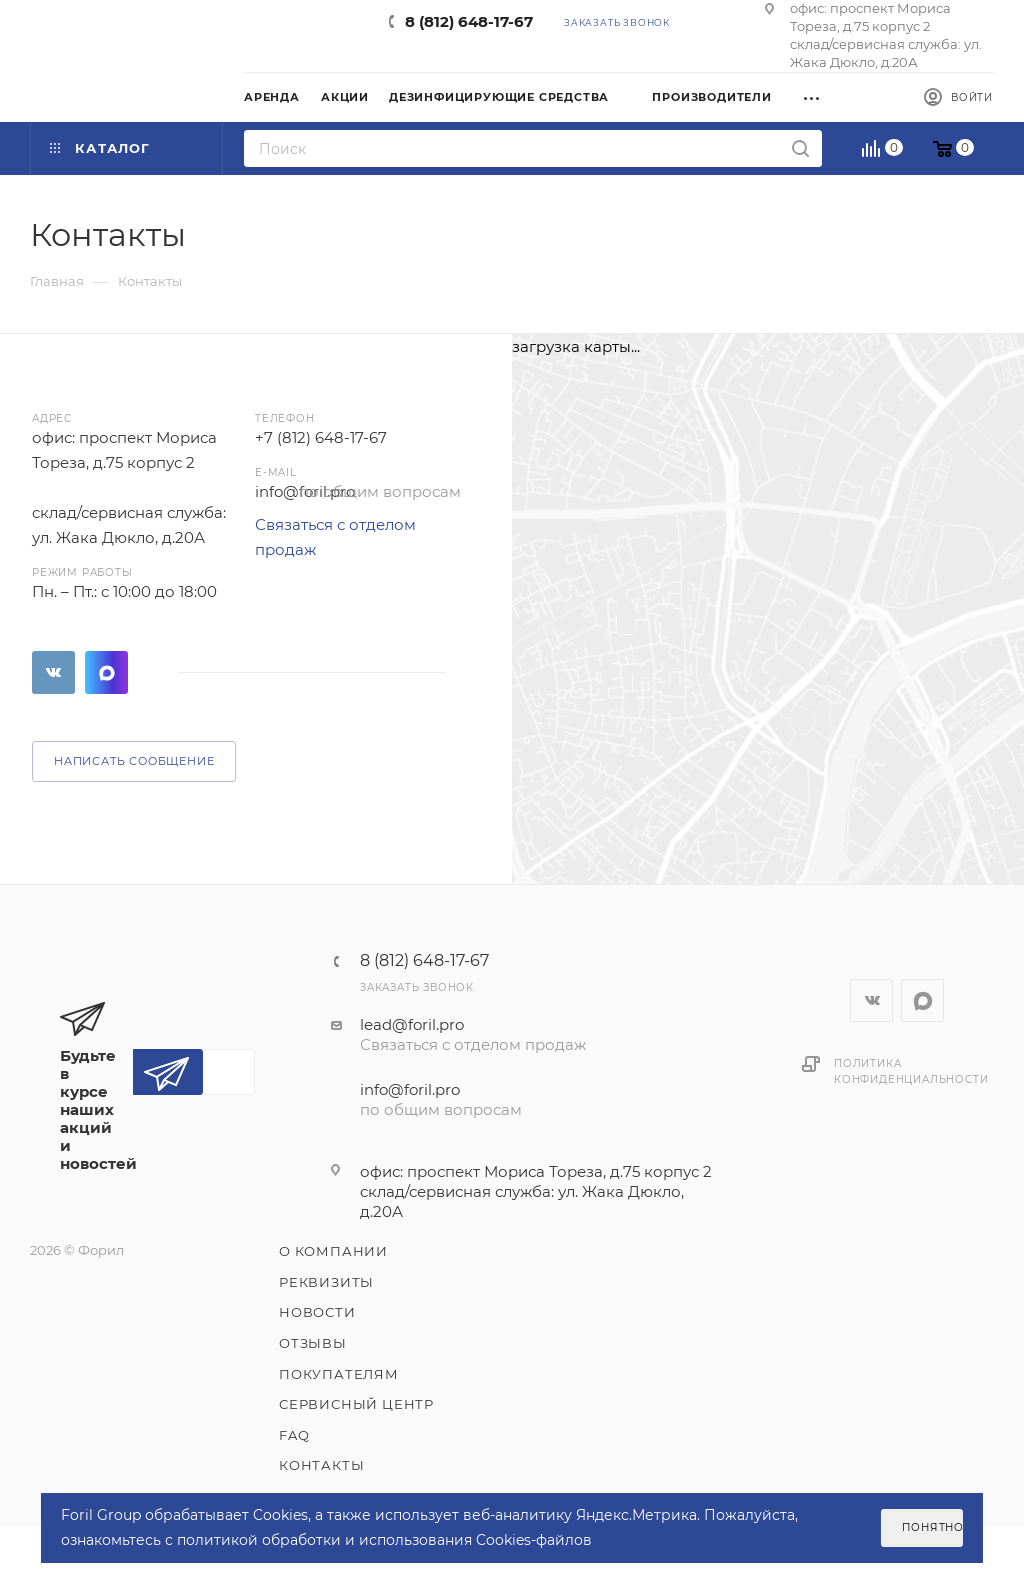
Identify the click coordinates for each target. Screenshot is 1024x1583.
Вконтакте (53, 672)
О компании (333, 1251)
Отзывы (313, 1343)
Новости (317, 1312)
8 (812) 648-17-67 (469, 21)
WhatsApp (106, 672)
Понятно (932, 1527)
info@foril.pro (410, 1089)
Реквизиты (326, 1282)
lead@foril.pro (412, 1024)
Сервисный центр (356, 1404)
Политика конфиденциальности (911, 1071)
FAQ (294, 1435)
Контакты (321, 1465)
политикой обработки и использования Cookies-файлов (384, 1540)
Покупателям (339, 1374)
